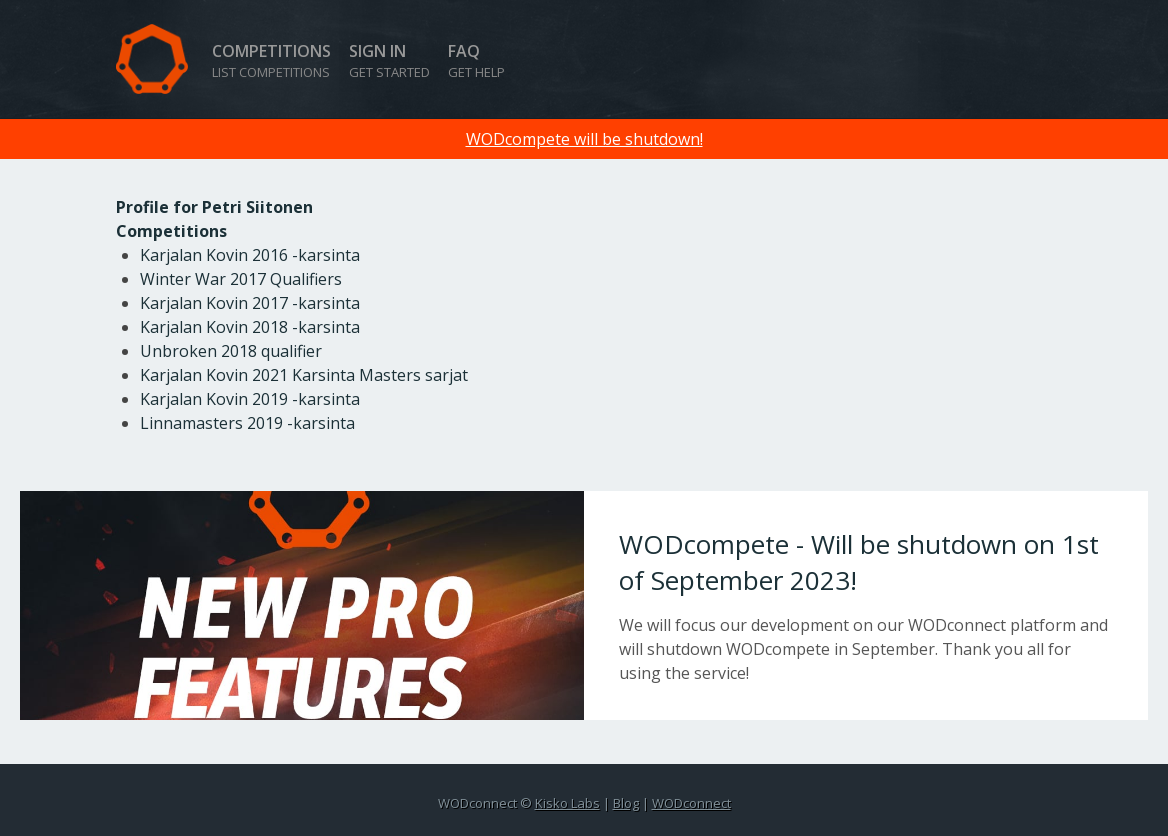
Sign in (389, 60)
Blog (626, 803)
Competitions (271, 60)
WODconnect (691, 803)
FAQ (476, 60)
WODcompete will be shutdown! (584, 139)
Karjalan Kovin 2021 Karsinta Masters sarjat (304, 375)
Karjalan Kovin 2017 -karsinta (250, 303)
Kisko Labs (567, 803)
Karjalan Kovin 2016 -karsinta (250, 255)
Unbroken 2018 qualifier (231, 351)
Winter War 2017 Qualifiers (241, 279)
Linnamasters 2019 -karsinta (247, 423)
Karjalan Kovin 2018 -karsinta (250, 327)
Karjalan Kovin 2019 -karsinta (250, 399)
